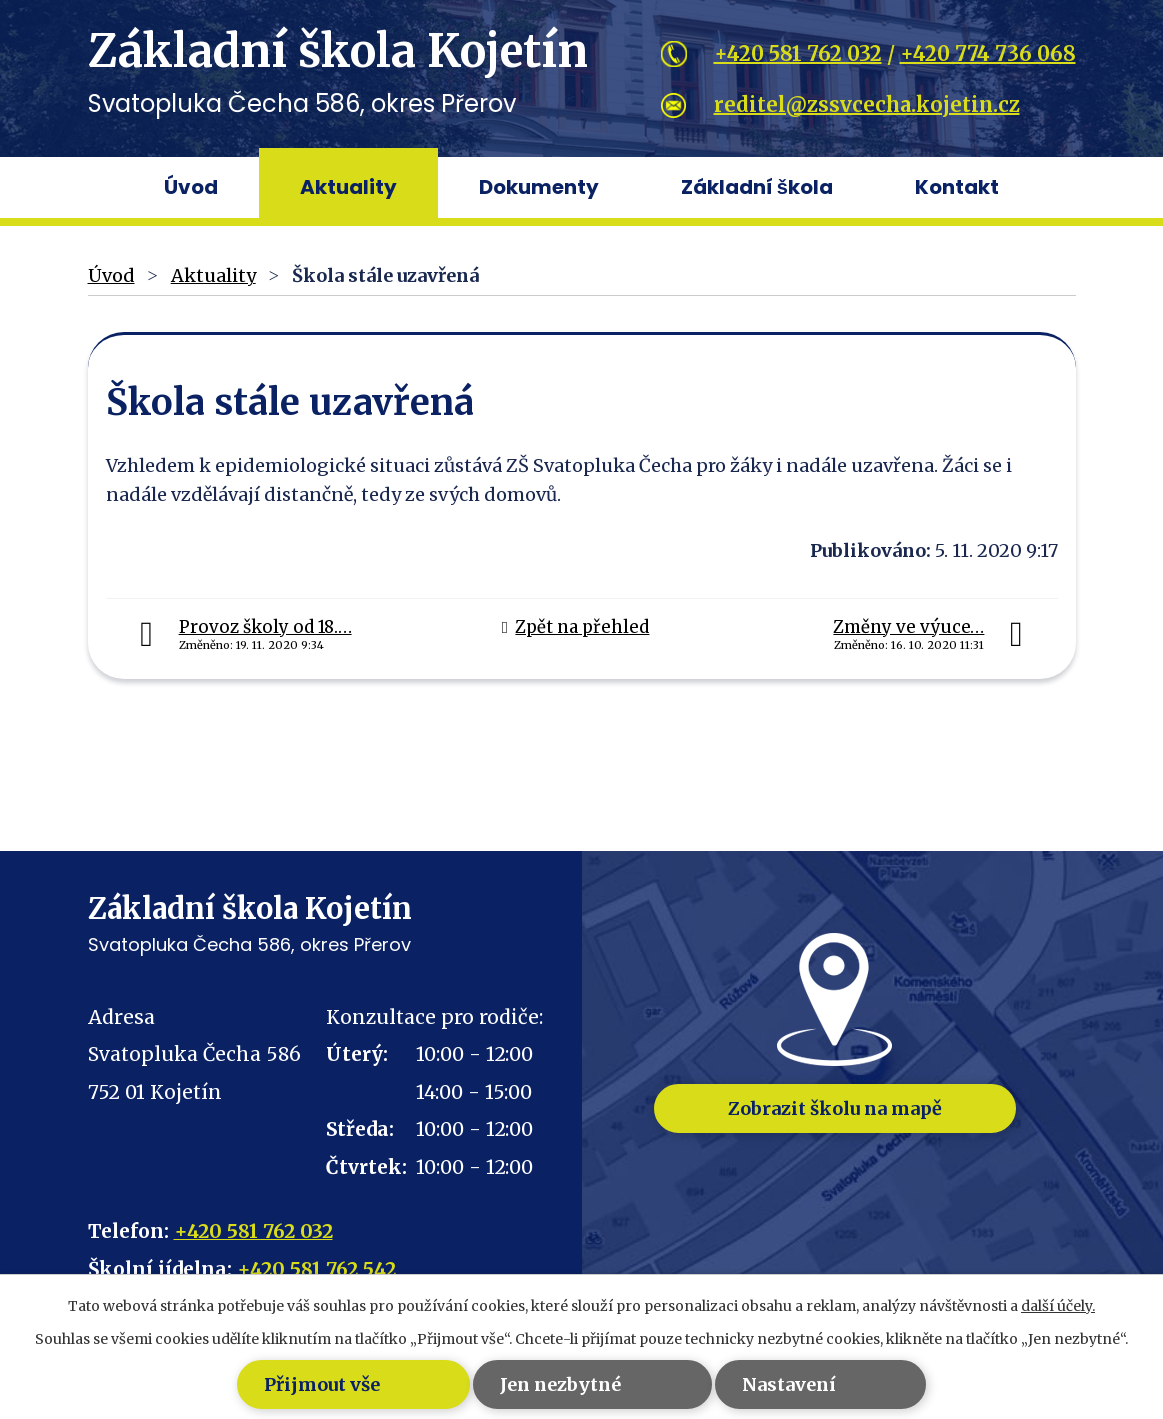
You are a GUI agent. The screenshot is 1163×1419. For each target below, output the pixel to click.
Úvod (191, 187)
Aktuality (348, 187)
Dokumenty (539, 187)
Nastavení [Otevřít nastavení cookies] (802, 1384)
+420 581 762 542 (316, 1269)
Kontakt (957, 187)
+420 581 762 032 (798, 53)
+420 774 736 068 (988, 53)
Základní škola (757, 187)
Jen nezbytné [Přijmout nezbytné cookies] (552, 1384)
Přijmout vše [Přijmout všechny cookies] (292, 1384)
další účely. (1058, 1306)
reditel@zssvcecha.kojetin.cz (867, 104)
